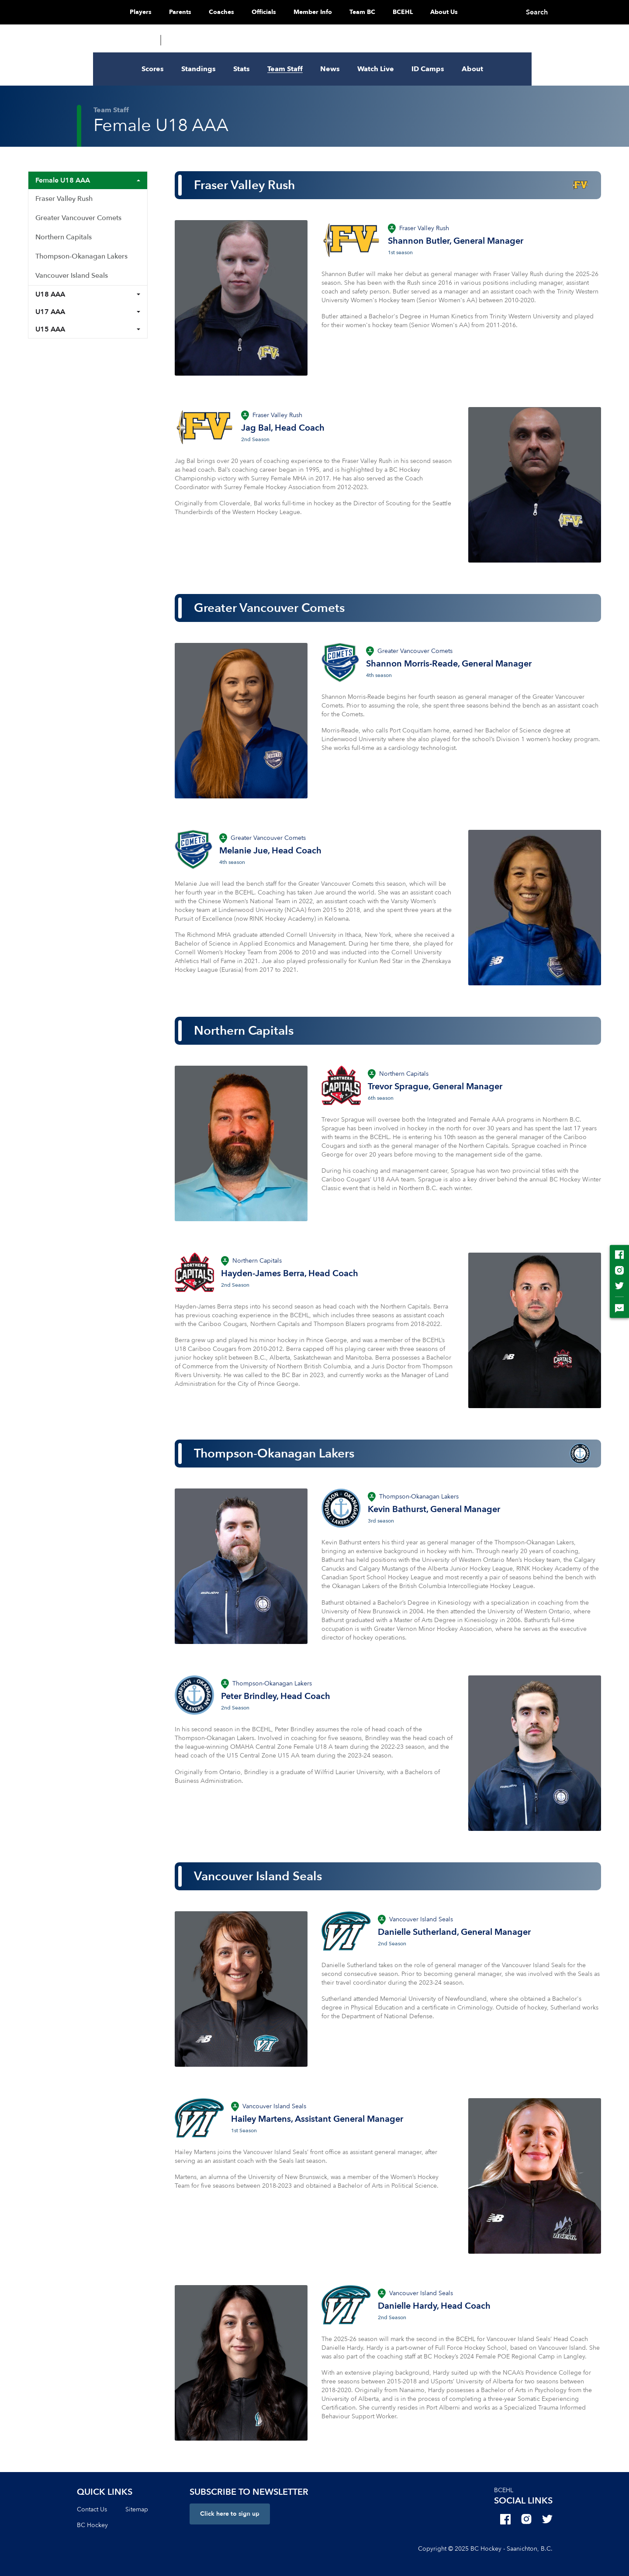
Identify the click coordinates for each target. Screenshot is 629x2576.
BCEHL (421, 12)
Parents (198, 12)
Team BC (381, 12)
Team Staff (285, 69)
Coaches (239, 12)
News (330, 69)
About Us (462, 12)
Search (556, 12)
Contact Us (92, 2509)
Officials (282, 12)
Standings (198, 69)
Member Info (331, 12)
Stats (241, 69)
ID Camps (427, 69)
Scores (153, 69)
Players (159, 12)
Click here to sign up (229, 2514)
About (472, 69)
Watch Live (375, 69)
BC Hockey (92, 2525)
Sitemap (136, 2509)
